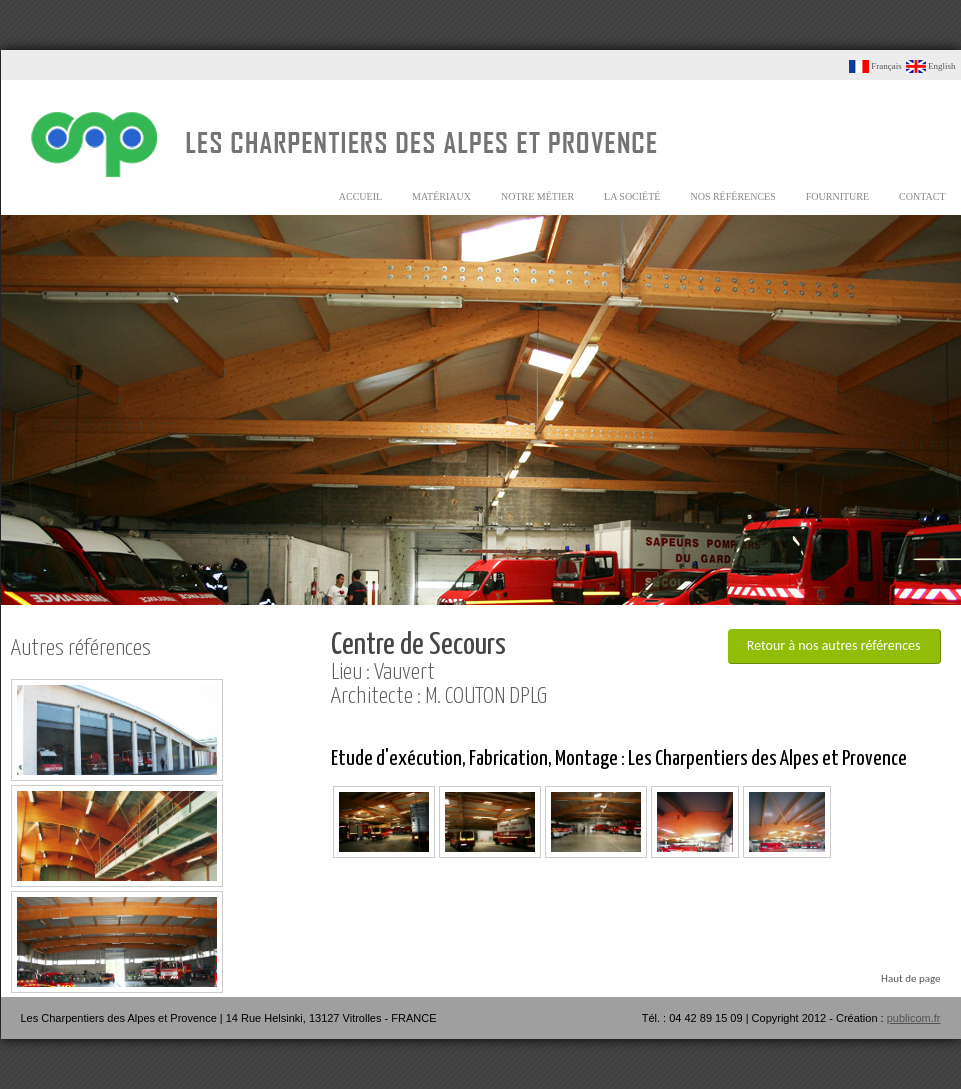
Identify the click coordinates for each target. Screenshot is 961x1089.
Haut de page (910, 978)
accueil (360, 196)
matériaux (441, 196)
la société (632, 196)
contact (922, 196)
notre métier (537, 196)
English (931, 66)
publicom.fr (914, 1018)
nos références (732, 196)
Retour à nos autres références (834, 645)
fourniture (837, 196)
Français (875, 66)
